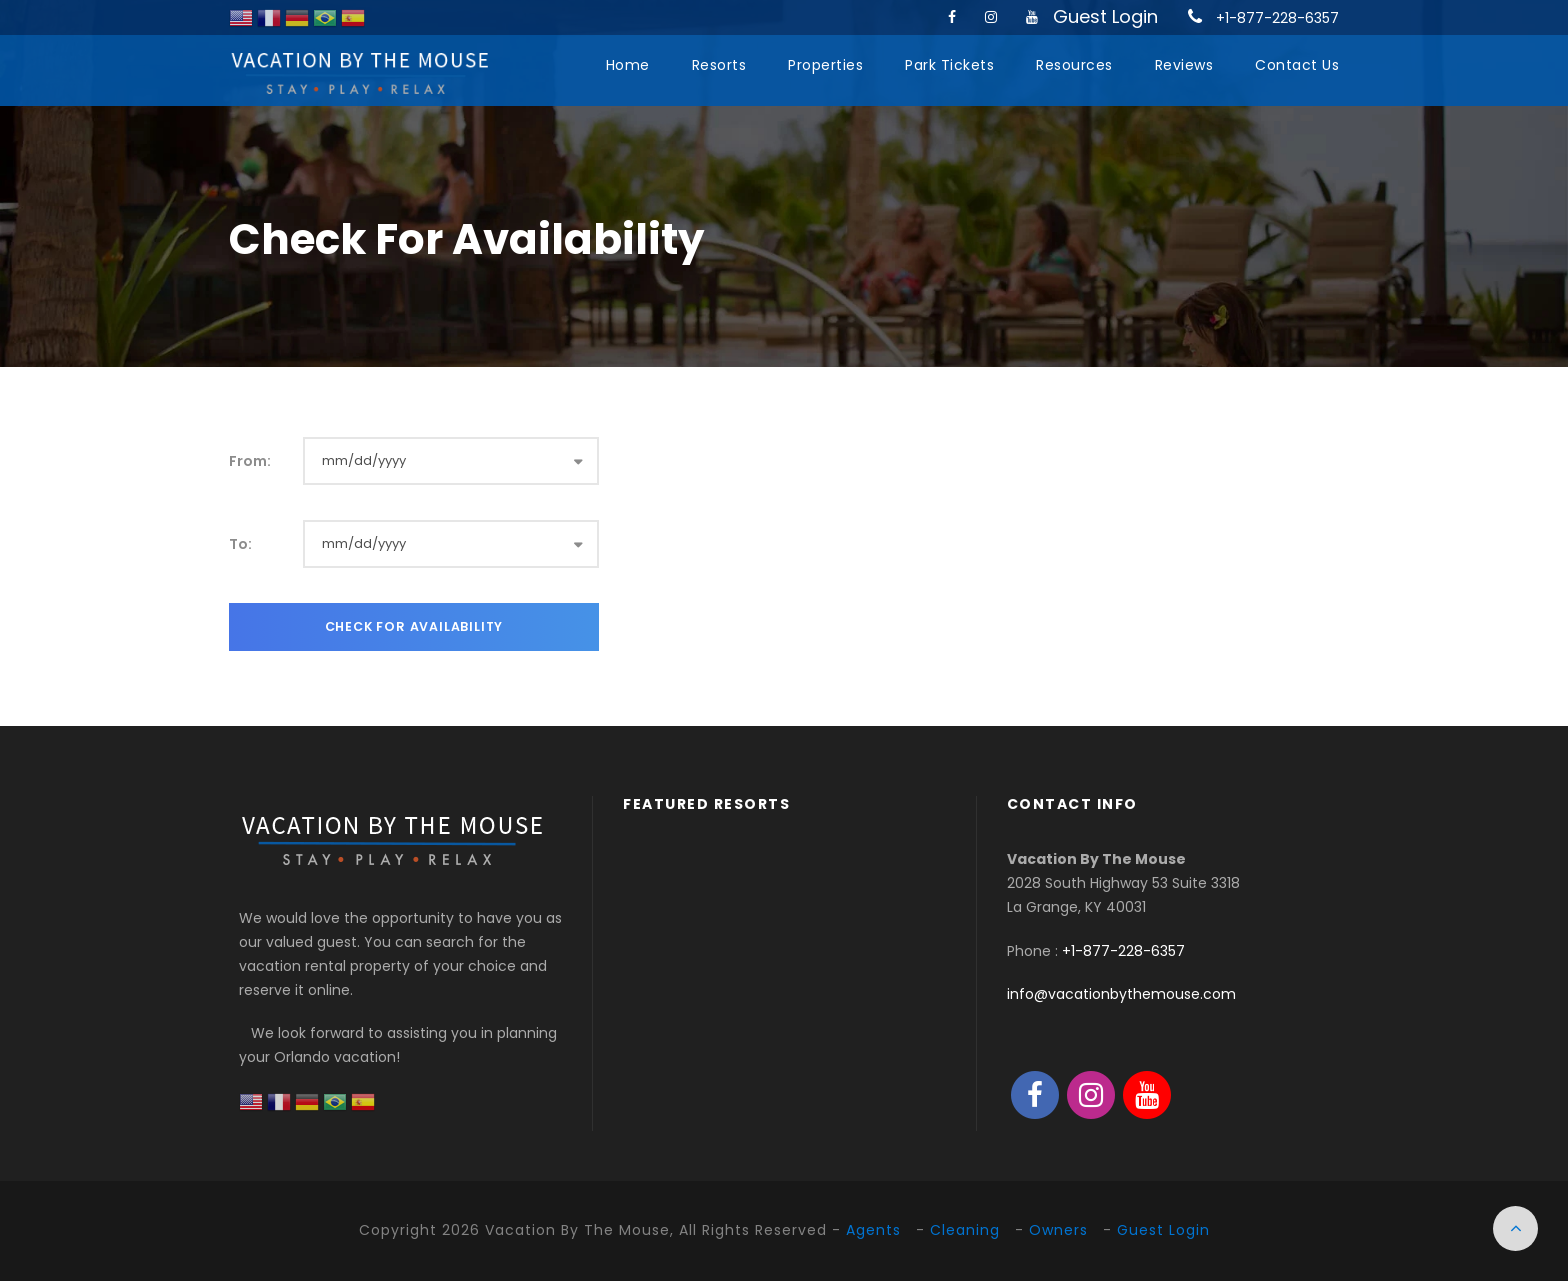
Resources (1074, 65)
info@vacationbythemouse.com (1121, 994)
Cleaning (965, 1230)
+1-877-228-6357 (1277, 18)
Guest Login (1105, 16)
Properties (825, 65)
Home (628, 65)
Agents (873, 1230)
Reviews (1184, 65)
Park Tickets (949, 65)
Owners (1058, 1230)
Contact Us (1297, 65)
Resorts (719, 65)
